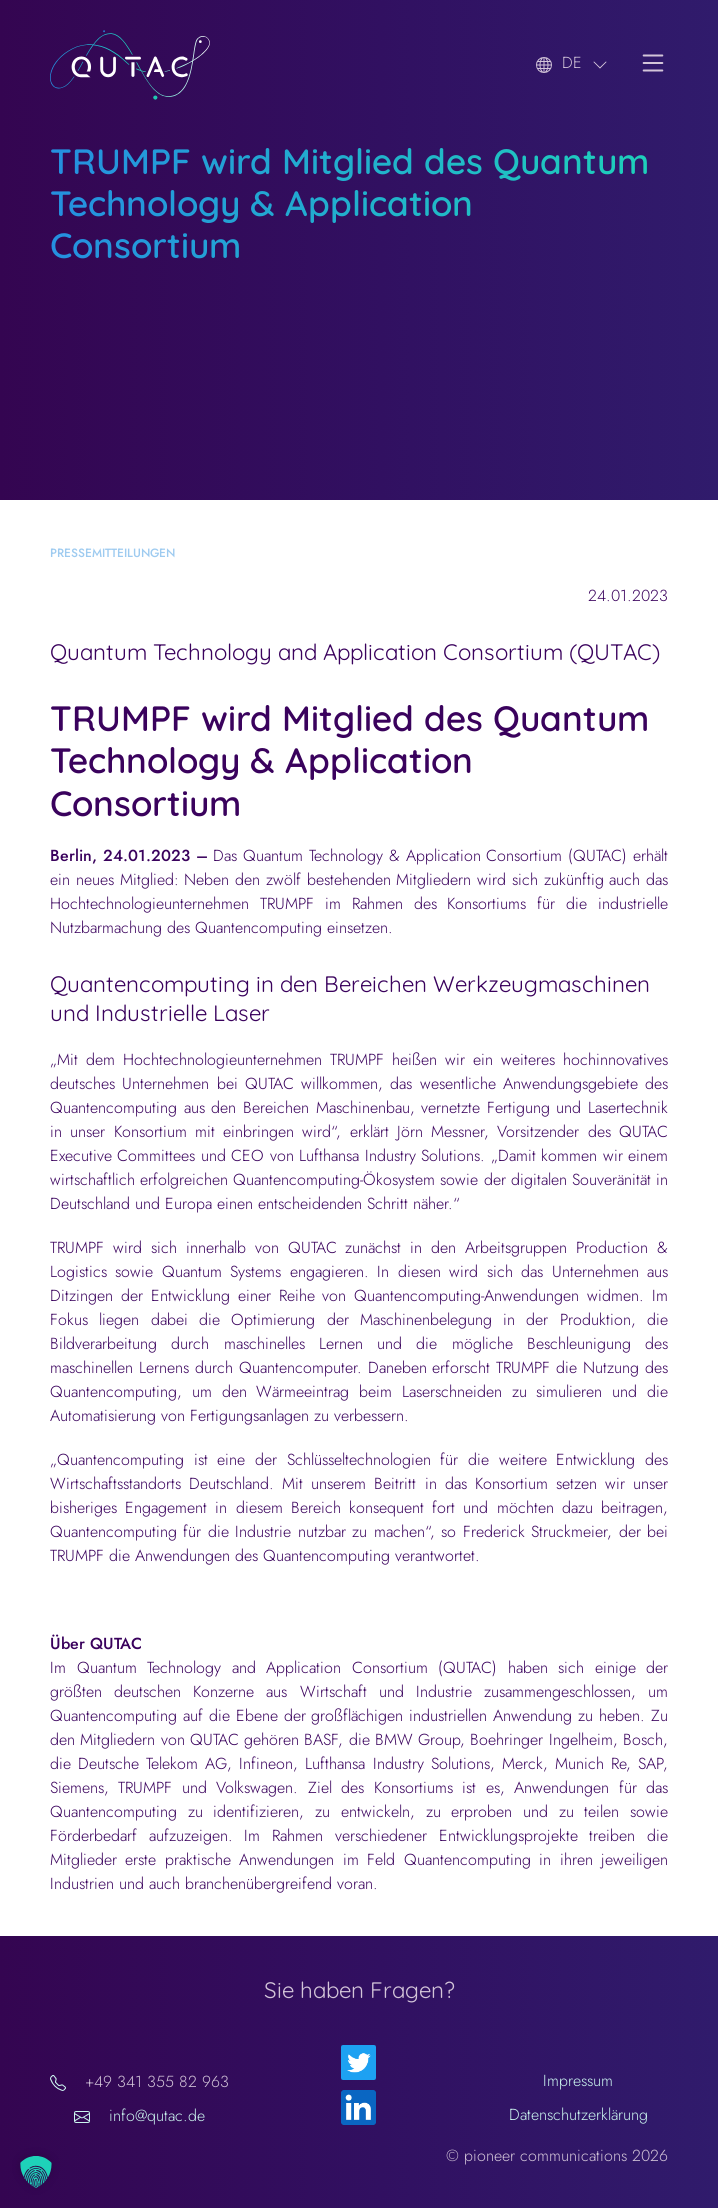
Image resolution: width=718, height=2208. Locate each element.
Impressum (578, 2080)
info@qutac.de (157, 2115)
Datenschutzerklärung (578, 2114)
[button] (36, 2172)
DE (572, 63)
